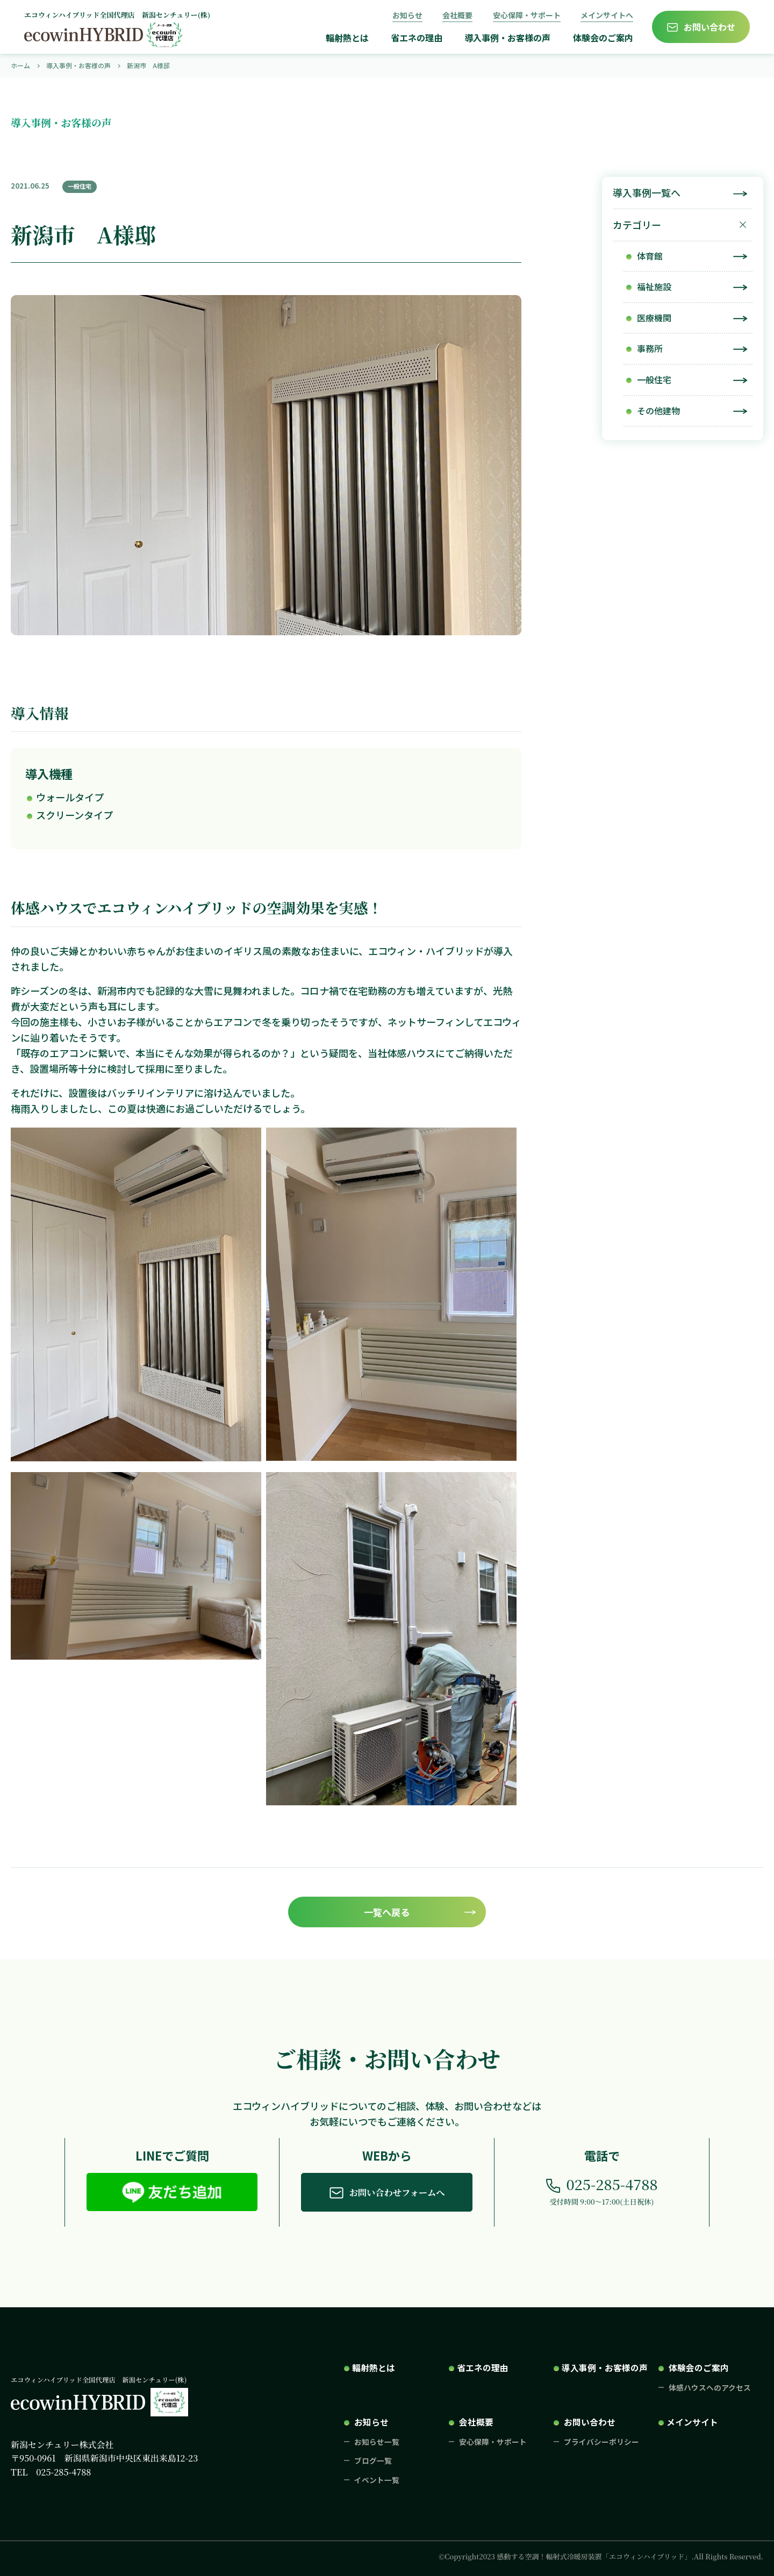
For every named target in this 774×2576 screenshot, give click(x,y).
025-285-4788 (611, 2183)
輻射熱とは (347, 37)
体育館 (650, 255)
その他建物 (658, 410)
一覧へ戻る (387, 1912)
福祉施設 (654, 286)
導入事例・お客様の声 (507, 37)
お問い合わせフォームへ (397, 2192)
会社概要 (457, 15)
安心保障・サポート (527, 15)
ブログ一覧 (373, 2460)
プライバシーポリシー (601, 2441)
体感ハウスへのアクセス (710, 2387)
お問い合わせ (709, 26)
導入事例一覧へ (646, 192)
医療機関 (654, 317)
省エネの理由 (416, 37)
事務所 (650, 348)
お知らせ (407, 15)
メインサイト (692, 2422)
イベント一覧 (376, 2479)
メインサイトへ (606, 15)
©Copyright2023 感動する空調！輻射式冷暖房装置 (601, 2556)
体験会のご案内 (603, 37)
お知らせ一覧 (376, 2441)
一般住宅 (654, 379)
